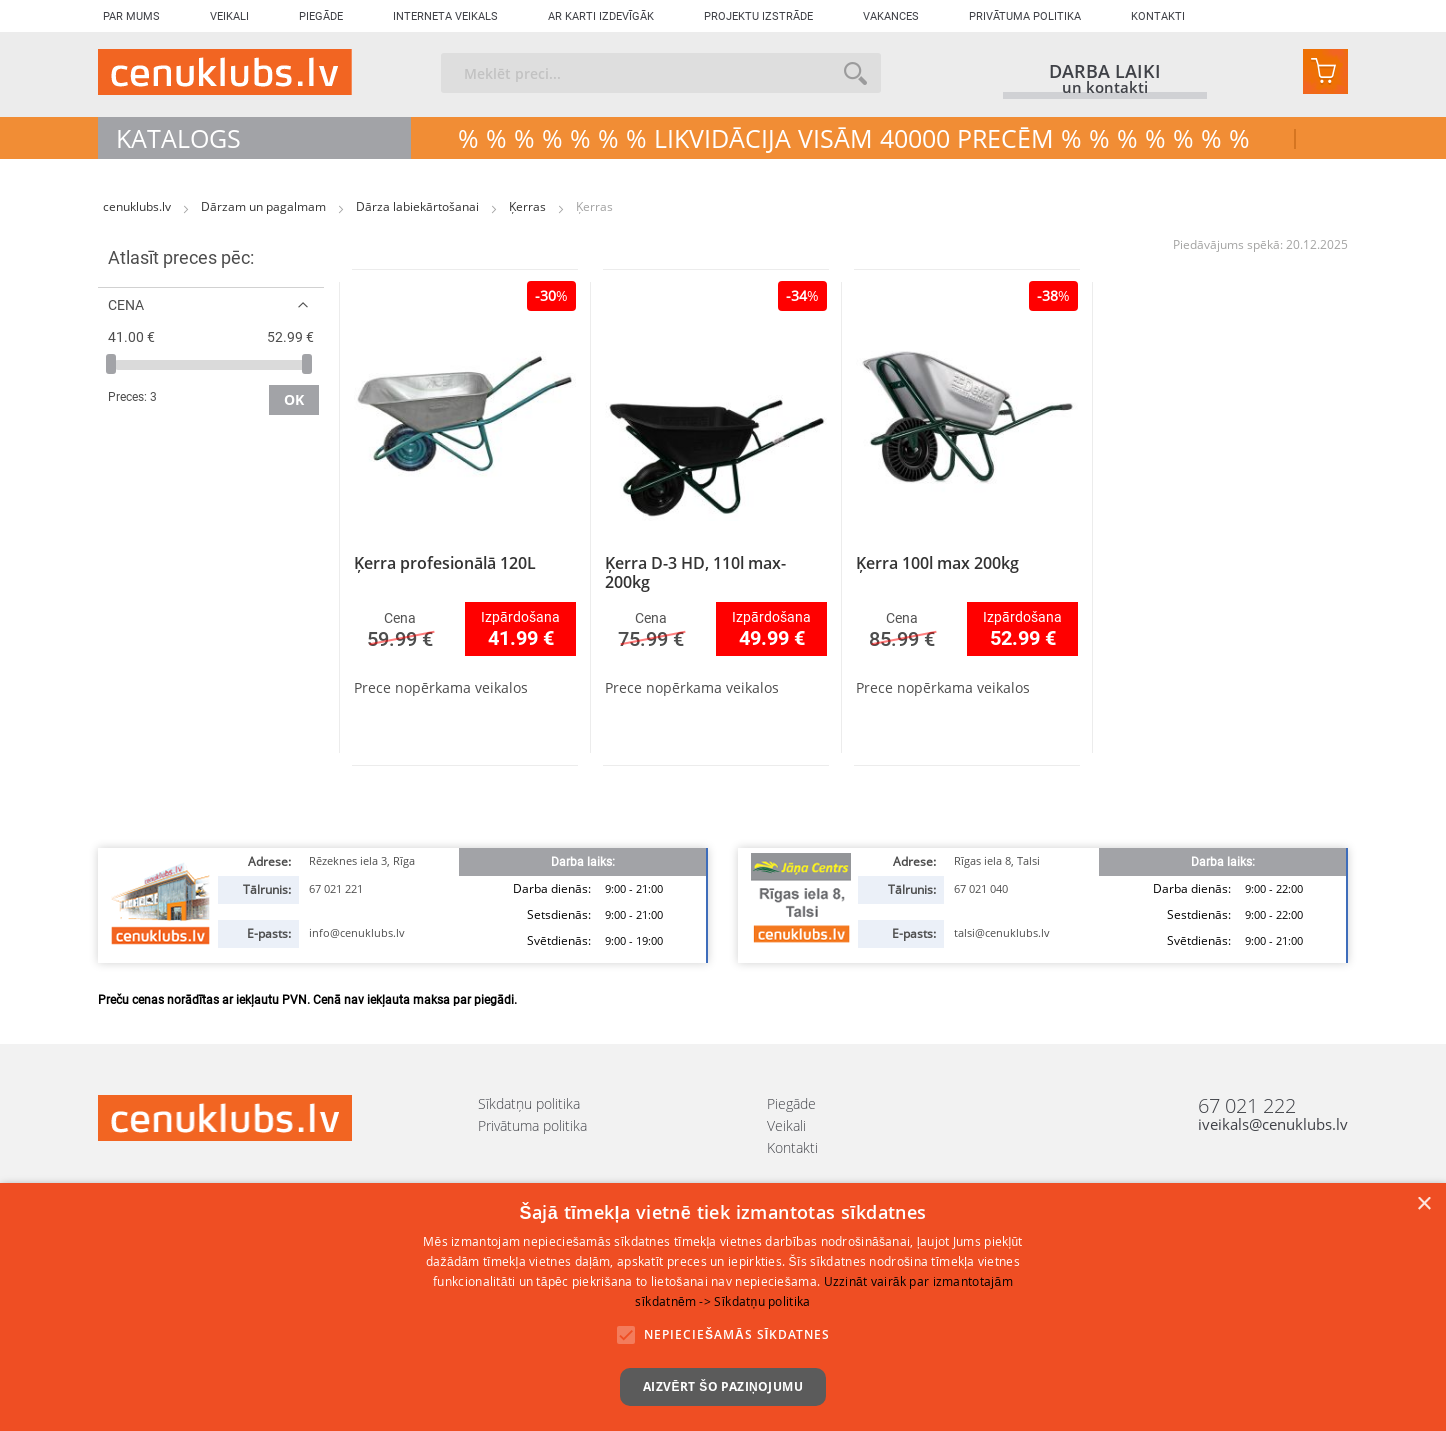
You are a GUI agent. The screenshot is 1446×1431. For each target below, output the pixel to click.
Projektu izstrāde (758, 16)
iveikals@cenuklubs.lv (1273, 1124)
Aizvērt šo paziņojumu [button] (723, 1386)
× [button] (1423, 1204)
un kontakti (1105, 88)
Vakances (891, 16)
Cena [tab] (126, 304)
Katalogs (178, 138)
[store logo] (225, 72)
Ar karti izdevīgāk (601, 16)
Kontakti (1158, 16)
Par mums (131, 16)
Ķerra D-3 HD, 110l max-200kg (695, 572)
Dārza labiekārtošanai (419, 206)
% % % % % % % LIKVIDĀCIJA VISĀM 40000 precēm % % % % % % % (854, 138)
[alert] (723, 1307)
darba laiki (1105, 71)
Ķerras (529, 206)
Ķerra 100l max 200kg (937, 563)
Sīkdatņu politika (529, 1103)
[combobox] (661, 73)
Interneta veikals (445, 16)
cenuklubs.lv (138, 206)
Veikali (229, 16)
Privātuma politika (1025, 16)
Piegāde (321, 16)
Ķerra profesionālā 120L (445, 563)
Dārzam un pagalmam (265, 206)
